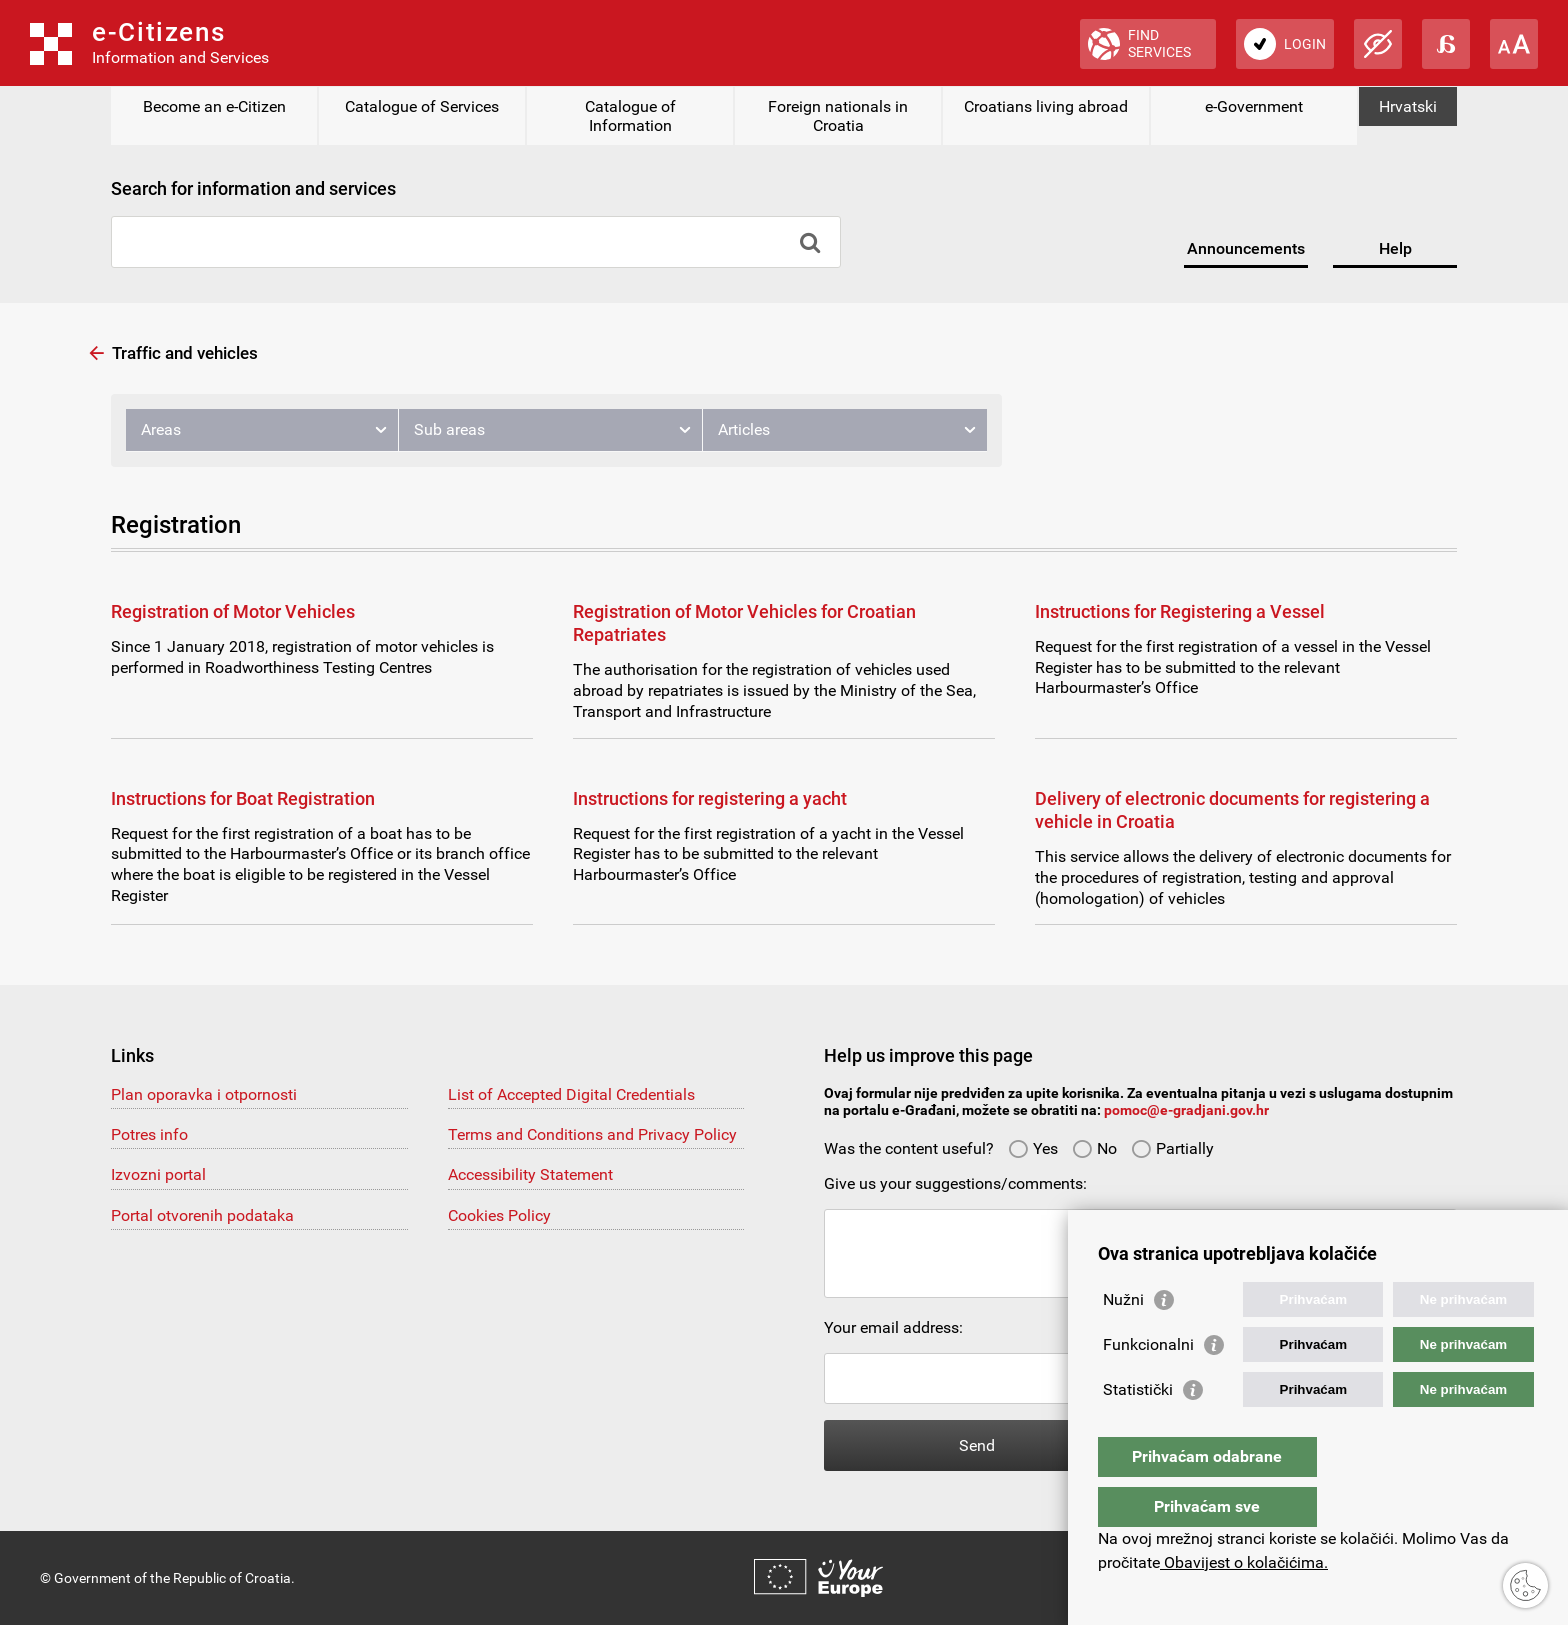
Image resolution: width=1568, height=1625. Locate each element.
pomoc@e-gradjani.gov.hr (1186, 1110)
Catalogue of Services (422, 106)
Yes (1033, 1148)
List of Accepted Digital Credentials (571, 1094)
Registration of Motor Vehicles (233, 611)
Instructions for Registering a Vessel (1180, 611)
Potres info (149, 1134)
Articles (744, 429)
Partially (1172, 1148)
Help (1395, 248)
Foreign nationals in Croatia (838, 116)
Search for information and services (253, 188)
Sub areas (449, 429)
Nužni (1123, 1339)
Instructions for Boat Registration (243, 798)
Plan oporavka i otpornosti (204, 1094)
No (1094, 1148)
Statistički (1138, 1429)
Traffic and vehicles (185, 353)
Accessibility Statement (530, 1174)
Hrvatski (1408, 106)
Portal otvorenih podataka (202, 1215)
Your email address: (893, 1327)
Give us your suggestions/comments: (955, 1183)
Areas (161, 429)
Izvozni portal (158, 1174)
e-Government (1254, 106)
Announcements (1246, 248)
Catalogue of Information (630, 116)
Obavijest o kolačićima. (1244, 1562)
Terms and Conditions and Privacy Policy (592, 1134)
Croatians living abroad (1046, 106)
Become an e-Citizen (214, 106)
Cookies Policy (499, 1215)
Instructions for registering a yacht (710, 798)
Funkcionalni (1148, 1384)
